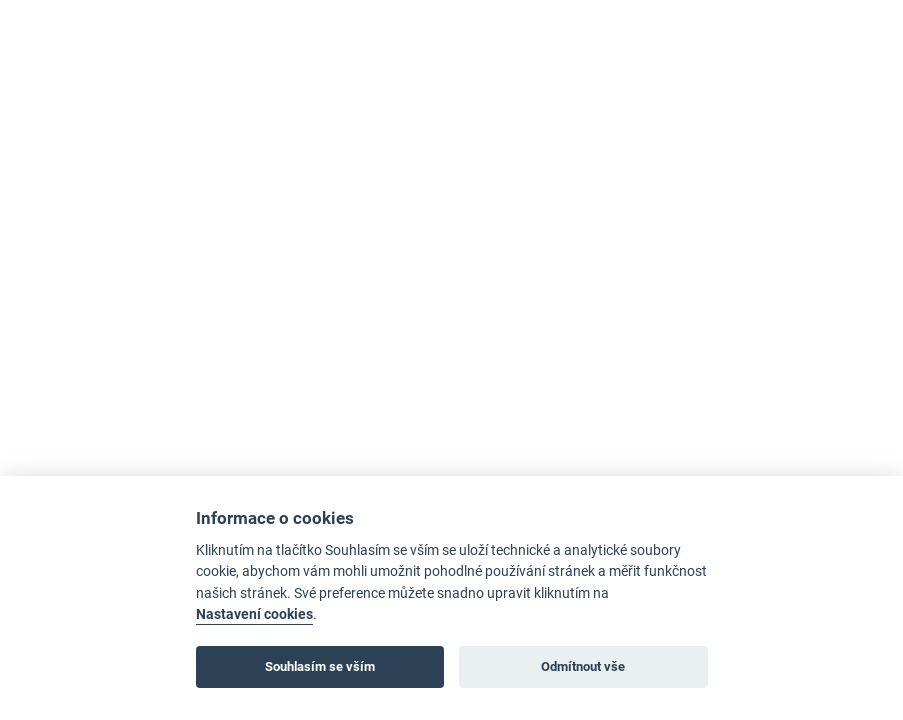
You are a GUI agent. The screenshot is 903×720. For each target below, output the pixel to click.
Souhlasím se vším (320, 666)
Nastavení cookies (254, 614)
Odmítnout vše (583, 666)
